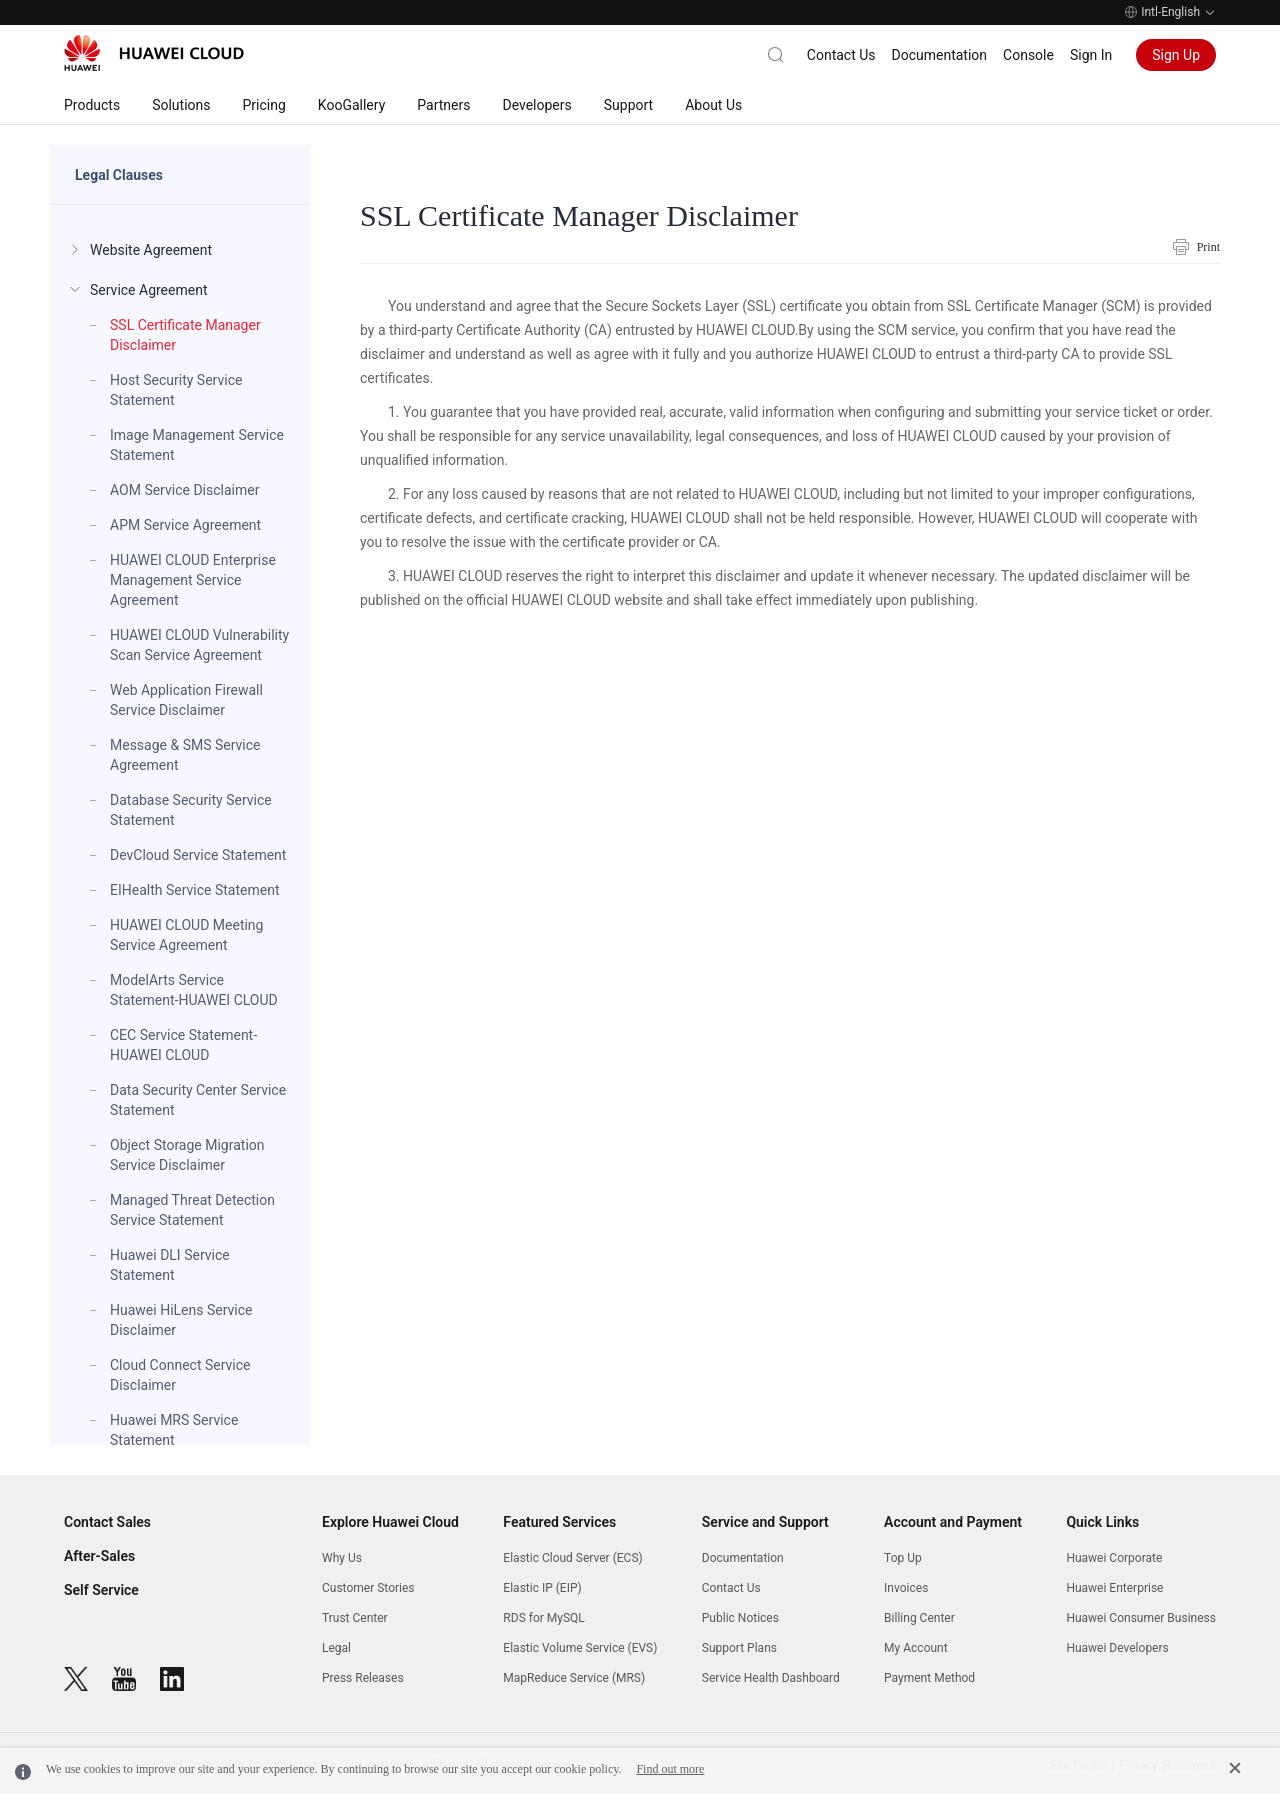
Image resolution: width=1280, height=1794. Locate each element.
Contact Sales (107, 1522)
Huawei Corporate (1114, 1558)
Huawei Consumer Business (1141, 1618)
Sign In (1091, 55)
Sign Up (1176, 55)
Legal (336, 1648)
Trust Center (355, 1618)
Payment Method (929, 1678)
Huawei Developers (1117, 1648)
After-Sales (99, 1556)
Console (1028, 55)
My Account (916, 1648)
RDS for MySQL (543, 1618)
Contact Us (841, 55)
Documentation (940, 55)
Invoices (906, 1588)
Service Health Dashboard (771, 1678)
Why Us (342, 1558)
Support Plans (739, 1648)
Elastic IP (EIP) (542, 1588)
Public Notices (740, 1618)
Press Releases (363, 1678)
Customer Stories (368, 1588)
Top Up (903, 1558)
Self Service (101, 1590)
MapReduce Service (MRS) (574, 1678)
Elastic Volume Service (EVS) (580, 1648)
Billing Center (919, 1618)
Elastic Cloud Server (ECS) (572, 1558)
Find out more (670, 1769)
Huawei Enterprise (1114, 1588)
